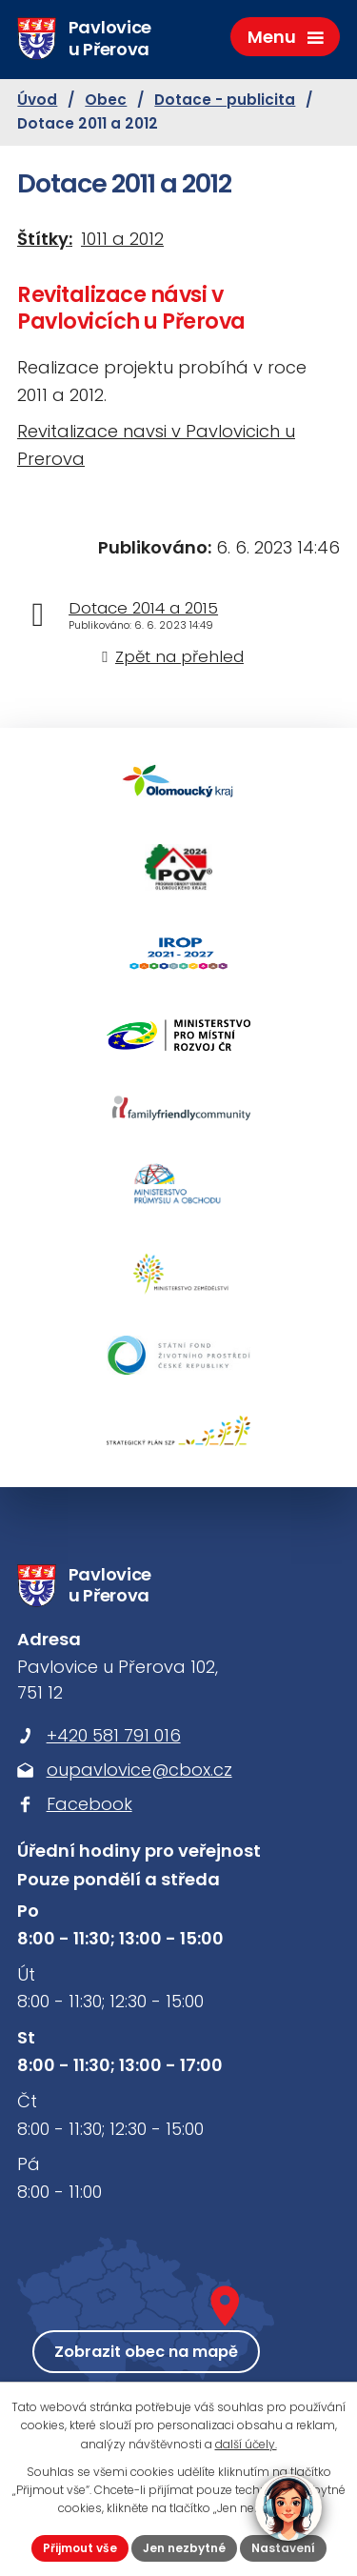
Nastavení (283, 2548)
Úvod (37, 100)
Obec (106, 100)
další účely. (246, 2444)
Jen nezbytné (184, 2548)
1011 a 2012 (122, 239)
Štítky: (44, 239)
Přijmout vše (80, 2548)
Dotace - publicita (224, 100)
